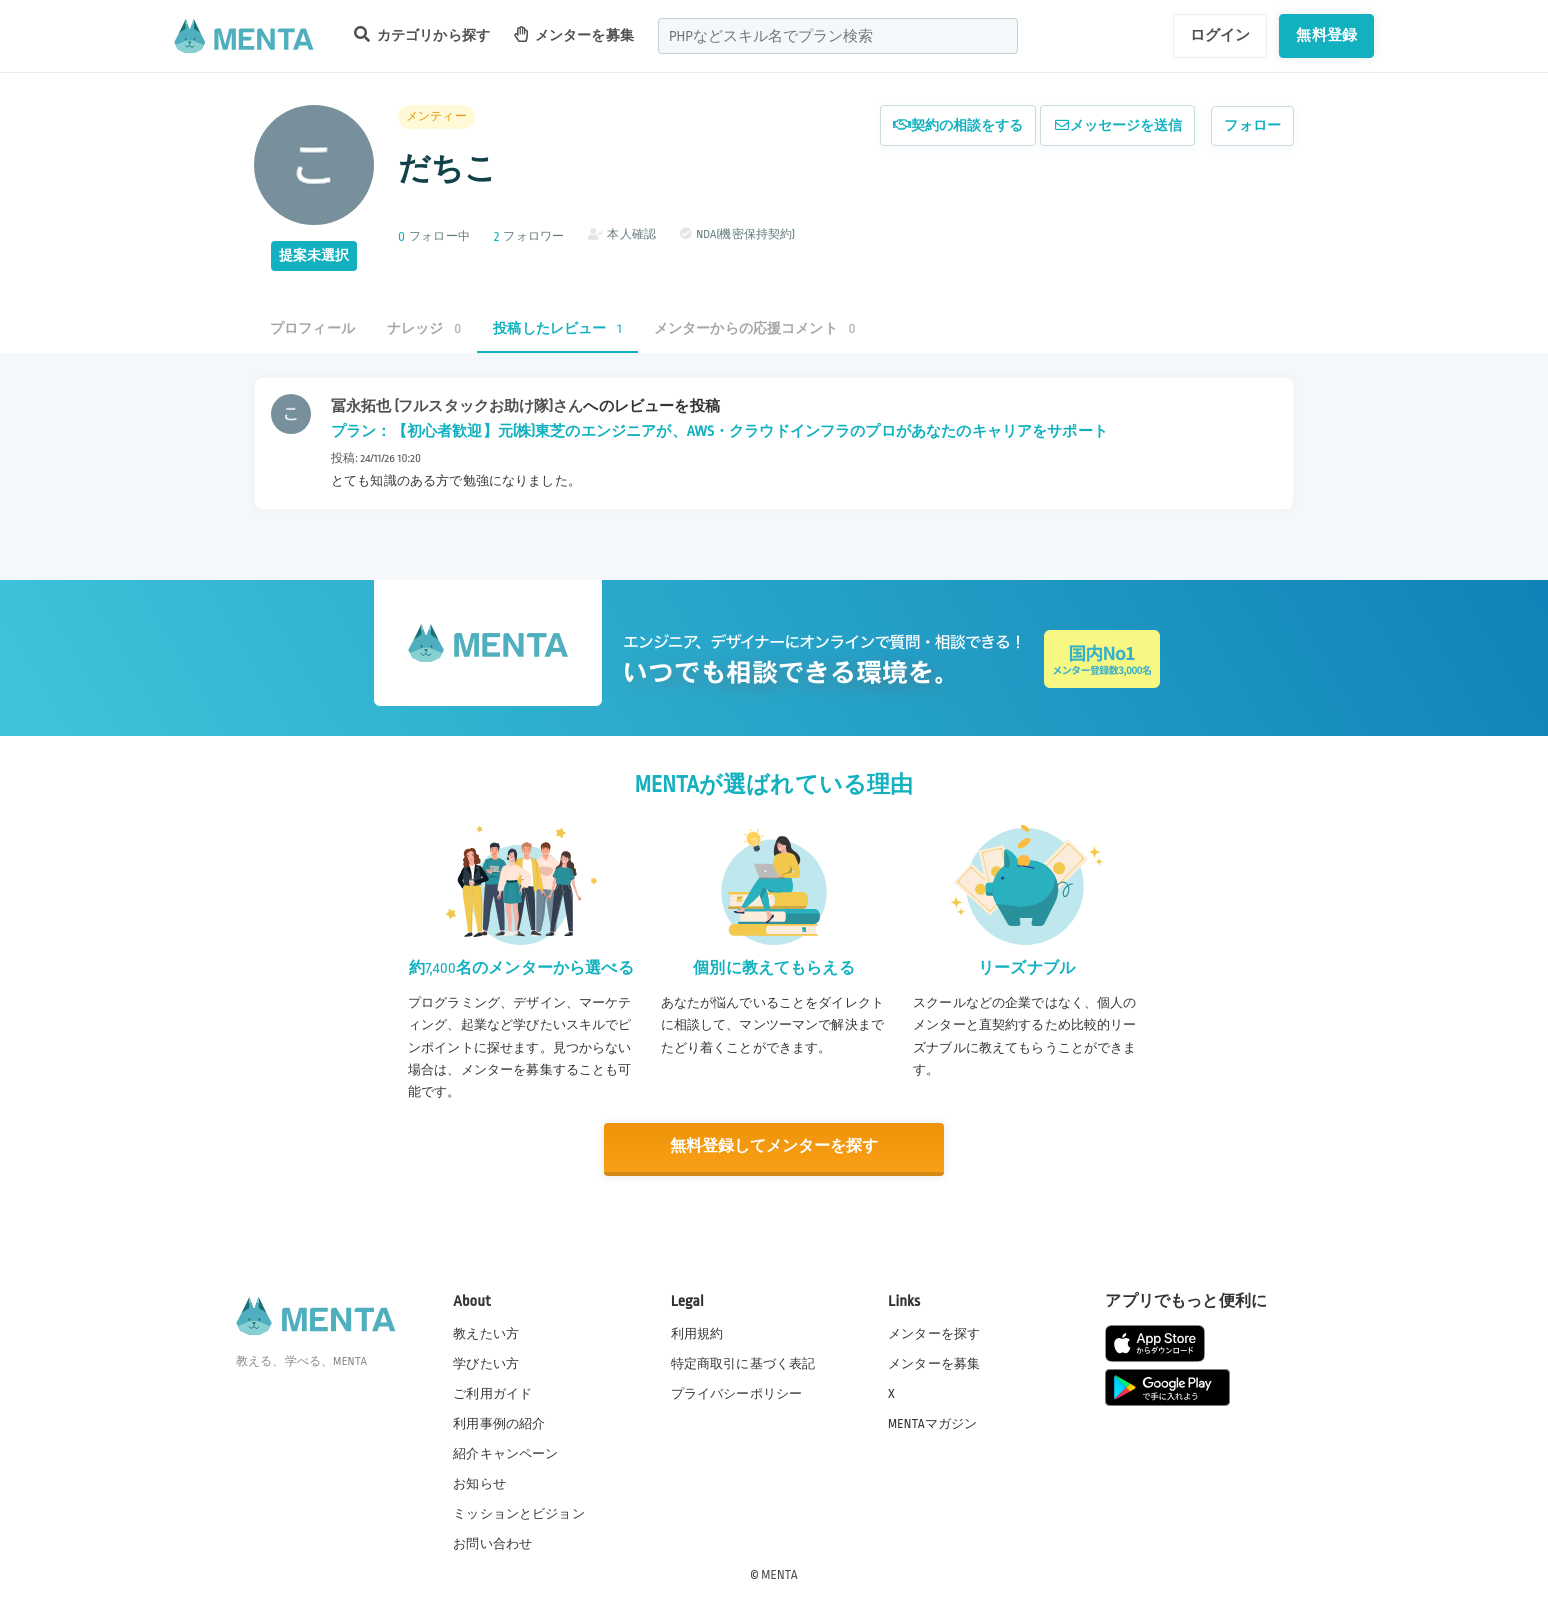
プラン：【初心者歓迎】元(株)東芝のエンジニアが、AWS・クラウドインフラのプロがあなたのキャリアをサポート (719, 431)
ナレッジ (424, 328)
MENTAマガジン (932, 1422)
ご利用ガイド (492, 1392)
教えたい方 (486, 1332)
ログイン (1220, 35)
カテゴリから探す (422, 34)
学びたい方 (486, 1362)
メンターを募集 (574, 34)
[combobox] (838, 36)
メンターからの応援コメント (755, 328)
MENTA (779, 1573)
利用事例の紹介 (499, 1422)
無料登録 (1326, 35)
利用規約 (697, 1332)
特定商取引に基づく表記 (743, 1362)
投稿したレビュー (557, 328)
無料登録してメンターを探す (774, 1146)
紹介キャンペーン (505, 1453)
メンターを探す (934, 1332)
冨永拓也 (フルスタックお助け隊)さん (457, 406)
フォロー (1252, 125)
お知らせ (479, 1483)
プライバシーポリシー (737, 1392)
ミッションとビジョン (519, 1513)
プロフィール (312, 328)
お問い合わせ (492, 1543)
